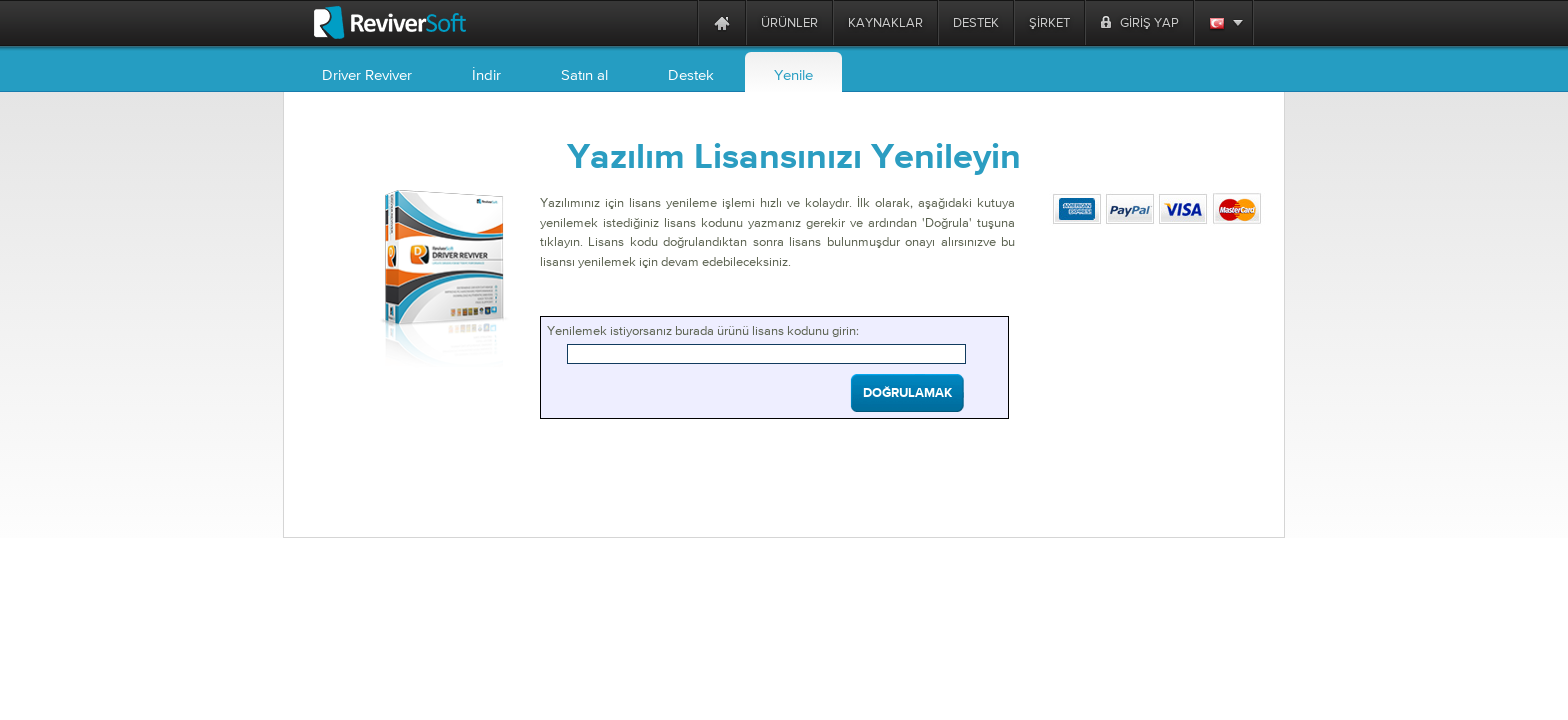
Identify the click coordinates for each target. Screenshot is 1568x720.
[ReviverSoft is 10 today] (678, 22)
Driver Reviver (367, 74)
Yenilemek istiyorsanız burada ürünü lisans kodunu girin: (703, 330)
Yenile (793, 74)
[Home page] (722, 22)
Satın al (584, 74)
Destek (691, 74)
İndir (486, 74)
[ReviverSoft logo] (390, 22)
